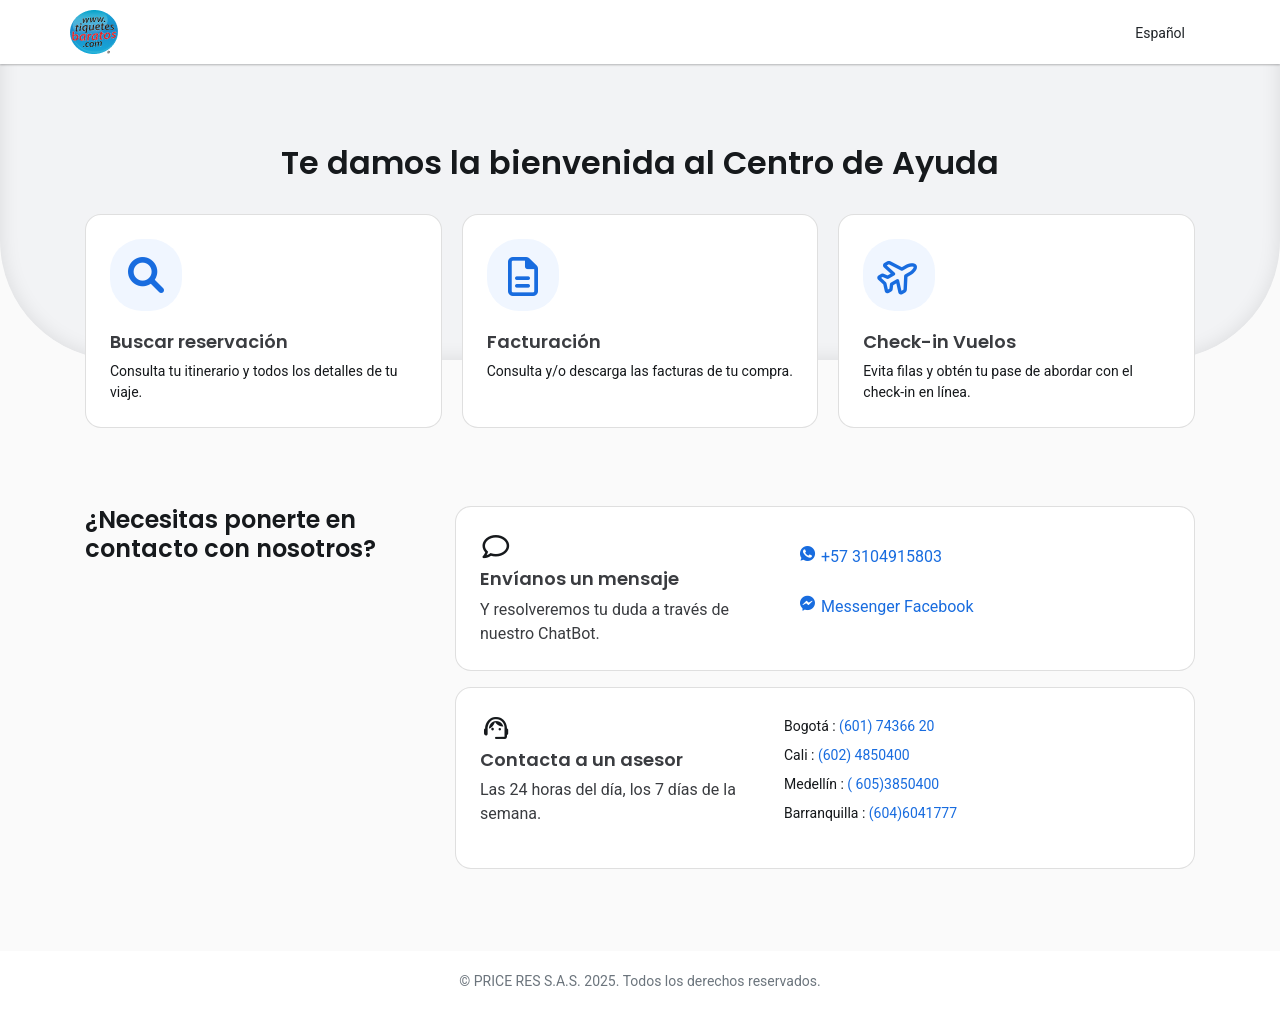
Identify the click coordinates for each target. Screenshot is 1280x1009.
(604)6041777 (911, 813)
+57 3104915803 (869, 554)
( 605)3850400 (891, 784)
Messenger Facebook (885, 604)
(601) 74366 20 (885, 726)
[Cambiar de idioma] (1160, 32)
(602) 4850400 (861, 755)
